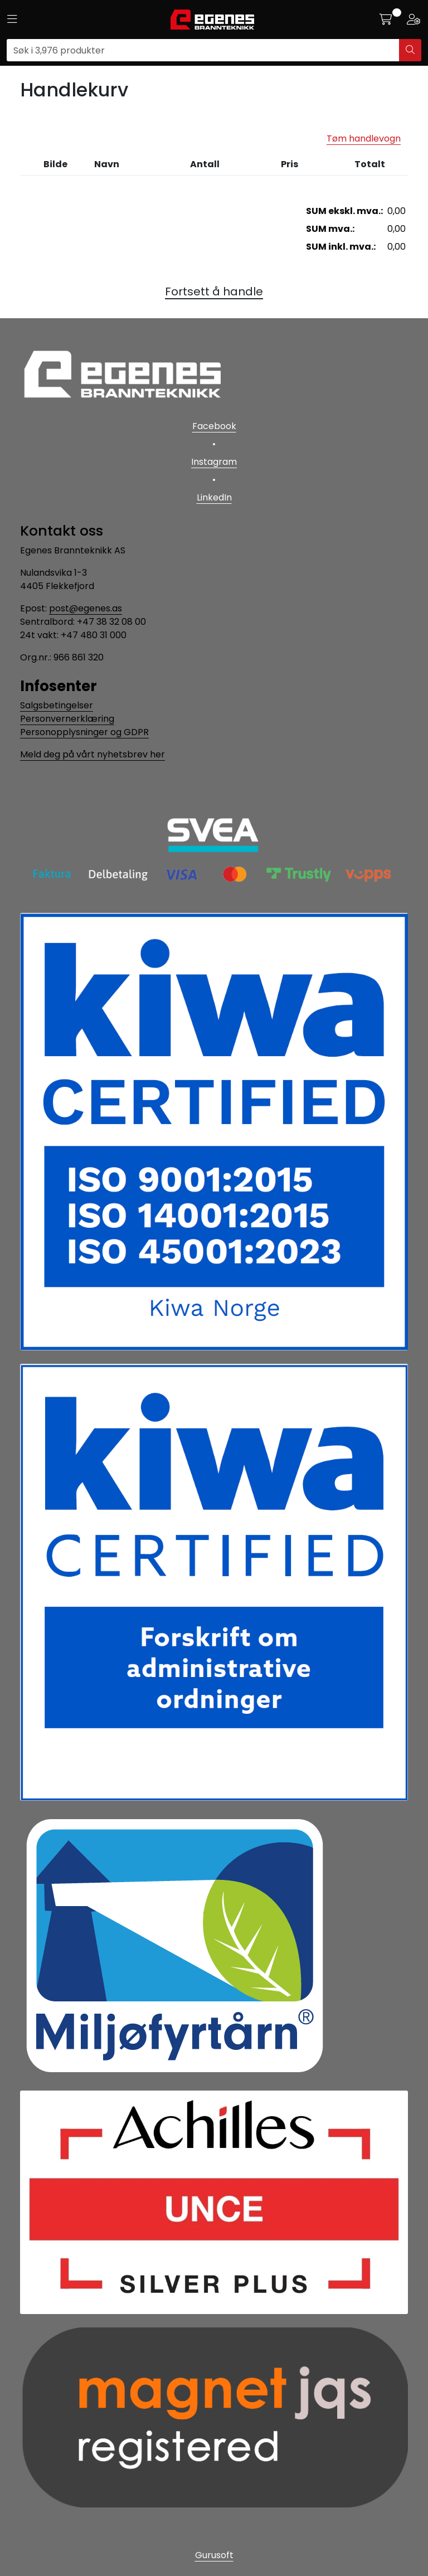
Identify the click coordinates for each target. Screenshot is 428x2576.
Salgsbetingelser (56, 705)
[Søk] (203, 50)
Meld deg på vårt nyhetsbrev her (92, 754)
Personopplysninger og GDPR (84, 732)
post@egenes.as (85, 608)
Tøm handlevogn (364, 138)
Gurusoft (214, 2555)
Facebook (214, 426)
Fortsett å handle (214, 291)
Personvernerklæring (67, 718)
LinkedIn (214, 497)
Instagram (214, 461)
